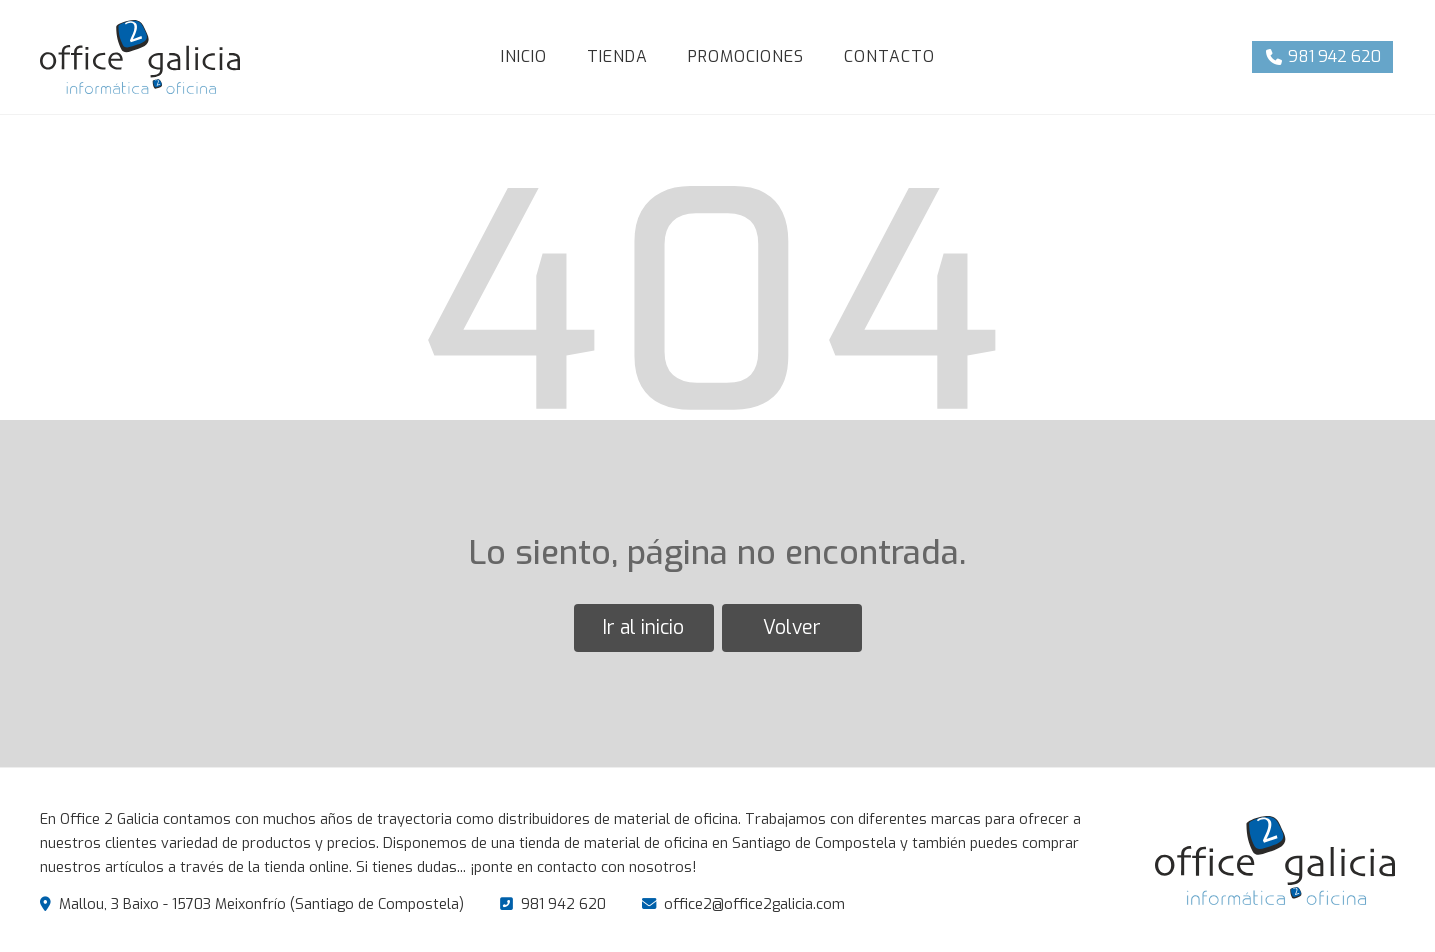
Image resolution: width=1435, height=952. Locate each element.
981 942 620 (563, 904)
